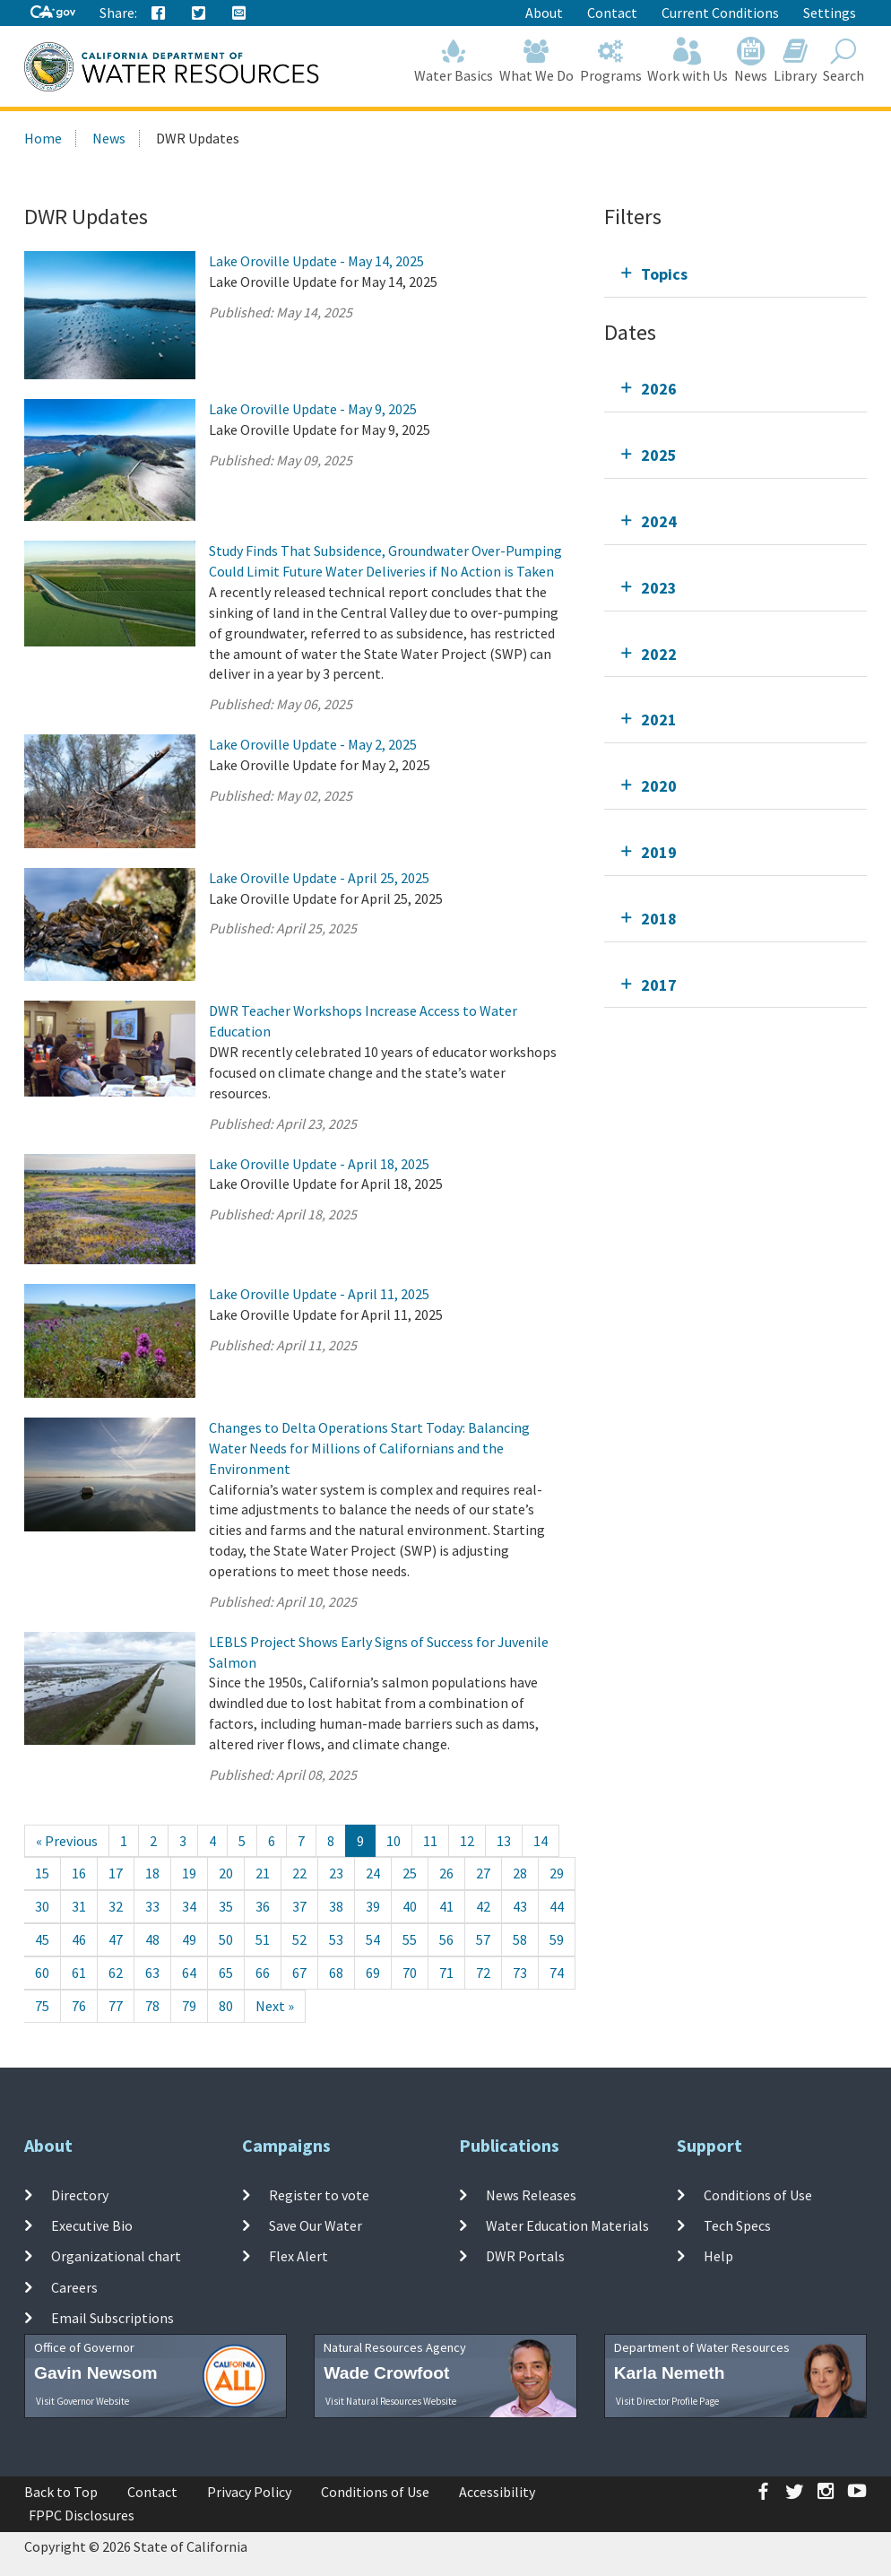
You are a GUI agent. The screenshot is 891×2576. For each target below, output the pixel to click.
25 (409, 1873)
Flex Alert (298, 2256)
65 (226, 1973)
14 (540, 1841)
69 (373, 1973)
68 (336, 1973)
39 (373, 1906)
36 (262, 1906)
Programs (610, 60)
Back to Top (61, 2492)
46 (79, 1939)
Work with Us (687, 60)
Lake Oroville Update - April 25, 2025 (319, 878)
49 (189, 1939)
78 (152, 2006)
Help (718, 2256)
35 (226, 1906)
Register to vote (319, 2195)
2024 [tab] (659, 521)
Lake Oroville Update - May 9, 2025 (313, 409)
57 (483, 1939)
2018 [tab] (659, 918)
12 (467, 1841)
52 (299, 1939)
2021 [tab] (659, 719)
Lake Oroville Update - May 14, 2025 (316, 261)
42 (483, 1906)
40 (409, 1906)
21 (262, 1873)
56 (446, 1939)
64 (189, 1973)
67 (299, 1973)
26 (446, 1873)
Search (843, 60)
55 (409, 1939)
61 (79, 1973)
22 (299, 1873)
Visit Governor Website (82, 2401)
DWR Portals (525, 2256)
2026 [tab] (659, 388)
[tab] (735, 274)
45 (42, 1939)
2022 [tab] (659, 654)
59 (556, 1939)
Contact (612, 13)
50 (226, 1939)
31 (79, 1906)
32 (115, 1906)
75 (42, 2006)
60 (42, 1973)
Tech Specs (737, 2225)
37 (299, 1906)
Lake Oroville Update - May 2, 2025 (313, 744)
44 (556, 1906)
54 (373, 1939)
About (544, 13)
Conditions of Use (758, 2195)
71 (446, 1973)
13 (504, 1841)
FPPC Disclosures (81, 2515)
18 (152, 1873)
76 (79, 2006)
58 (520, 1939)
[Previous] (66, 1841)
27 (483, 1873)
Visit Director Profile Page (667, 2401)
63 (152, 1973)
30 (42, 1906)
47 (115, 1939)
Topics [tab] (664, 274)
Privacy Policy (249, 2492)
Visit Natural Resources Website (390, 2401)
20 (226, 1873)
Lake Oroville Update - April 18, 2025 (319, 1164)
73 (520, 1973)
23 (336, 1873)
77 (115, 2006)
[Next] (275, 2006)
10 (393, 1841)
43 (520, 1906)
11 (430, 1841)
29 (556, 1873)
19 (189, 1873)
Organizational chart (116, 2256)
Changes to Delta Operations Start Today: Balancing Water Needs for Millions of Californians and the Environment (369, 1448)
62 (115, 1973)
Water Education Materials (567, 2225)
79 (189, 2006)
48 (152, 1939)
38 (336, 1906)
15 (42, 1873)
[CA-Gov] (52, 13)
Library (795, 60)
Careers (74, 2286)
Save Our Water (315, 2225)
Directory (79, 2195)
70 (409, 1973)
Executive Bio (92, 2225)
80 (226, 2006)
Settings (829, 13)
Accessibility (497, 2492)
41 (446, 1906)
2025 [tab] (659, 455)
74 (556, 1973)
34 (189, 1906)
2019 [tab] (659, 852)
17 (115, 1873)
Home (43, 138)
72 (483, 1973)
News (751, 60)
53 (336, 1939)
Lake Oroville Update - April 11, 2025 (319, 1294)
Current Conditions (720, 13)
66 (262, 1973)
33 (152, 1906)
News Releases (531, 2195)
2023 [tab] (659, 587)
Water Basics (454, 60)
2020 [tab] (659, 786)
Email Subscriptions (112, 2318)
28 (520, 1873)
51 (262, 1939)
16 (79, 1873)
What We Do (537, 60)
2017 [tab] (659, 985)
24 (373, 1873)
